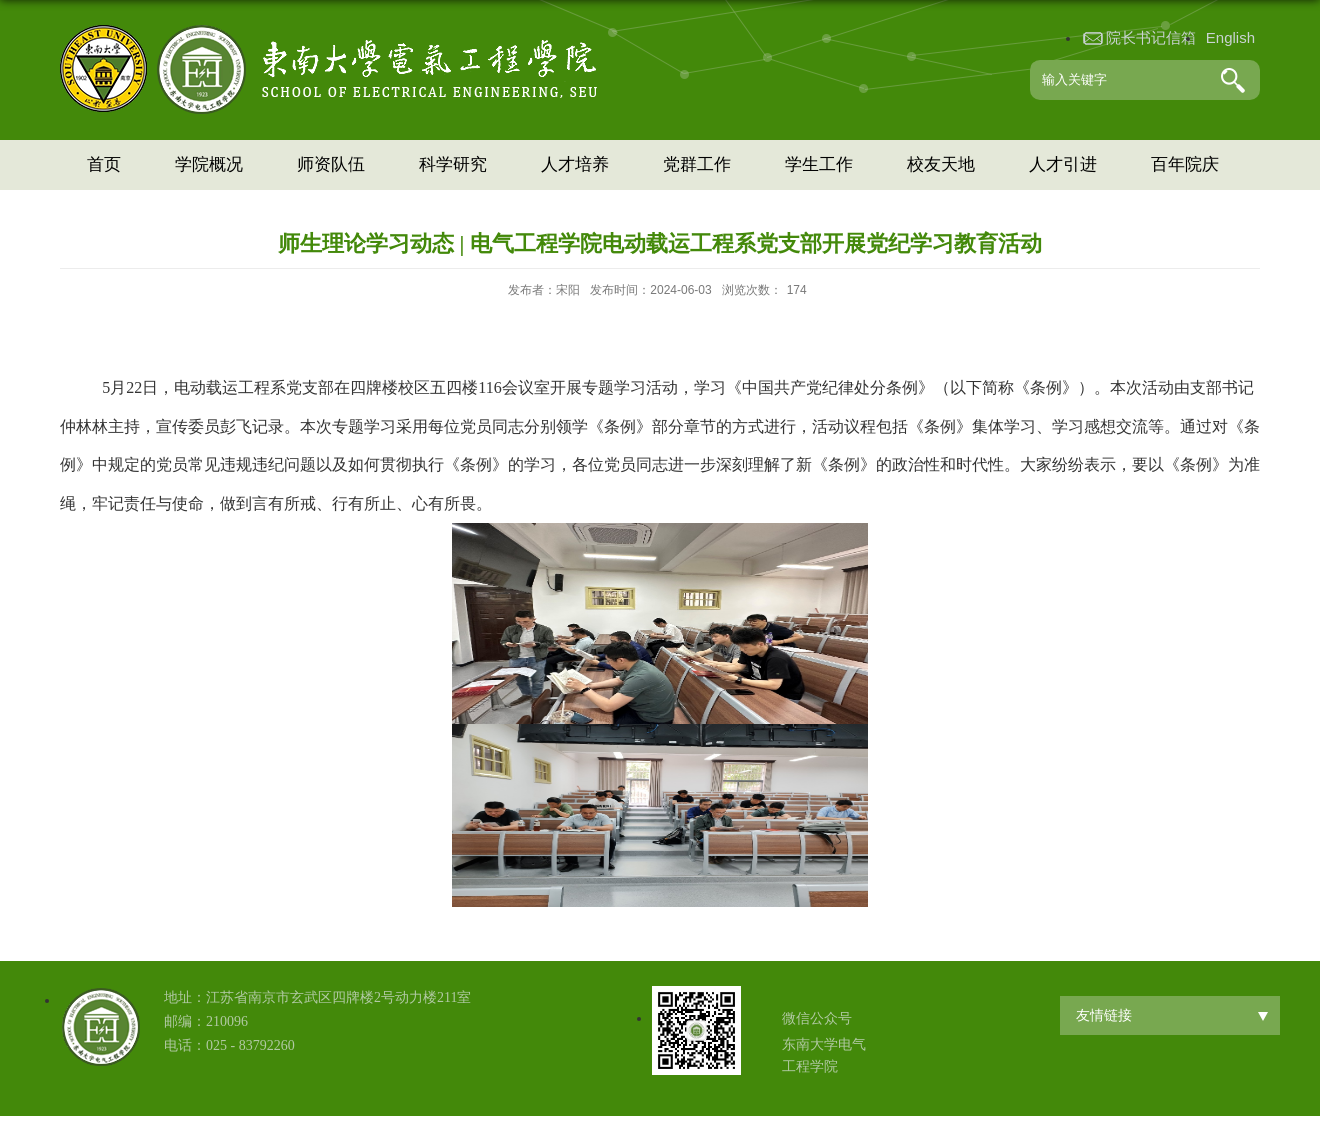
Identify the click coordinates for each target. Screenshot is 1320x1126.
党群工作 (697, 164)
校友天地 (941, 164)
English (1230, 37)
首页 (104, 164)
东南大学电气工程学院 (824, 1055)
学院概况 (209, 164)
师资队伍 (331, 164)
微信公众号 (817, 1018)
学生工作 (819, 164)
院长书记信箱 (1151, 37)
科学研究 (453, 164)
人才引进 (1063, 164)
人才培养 (575, 164)
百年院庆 (1185, 164)
